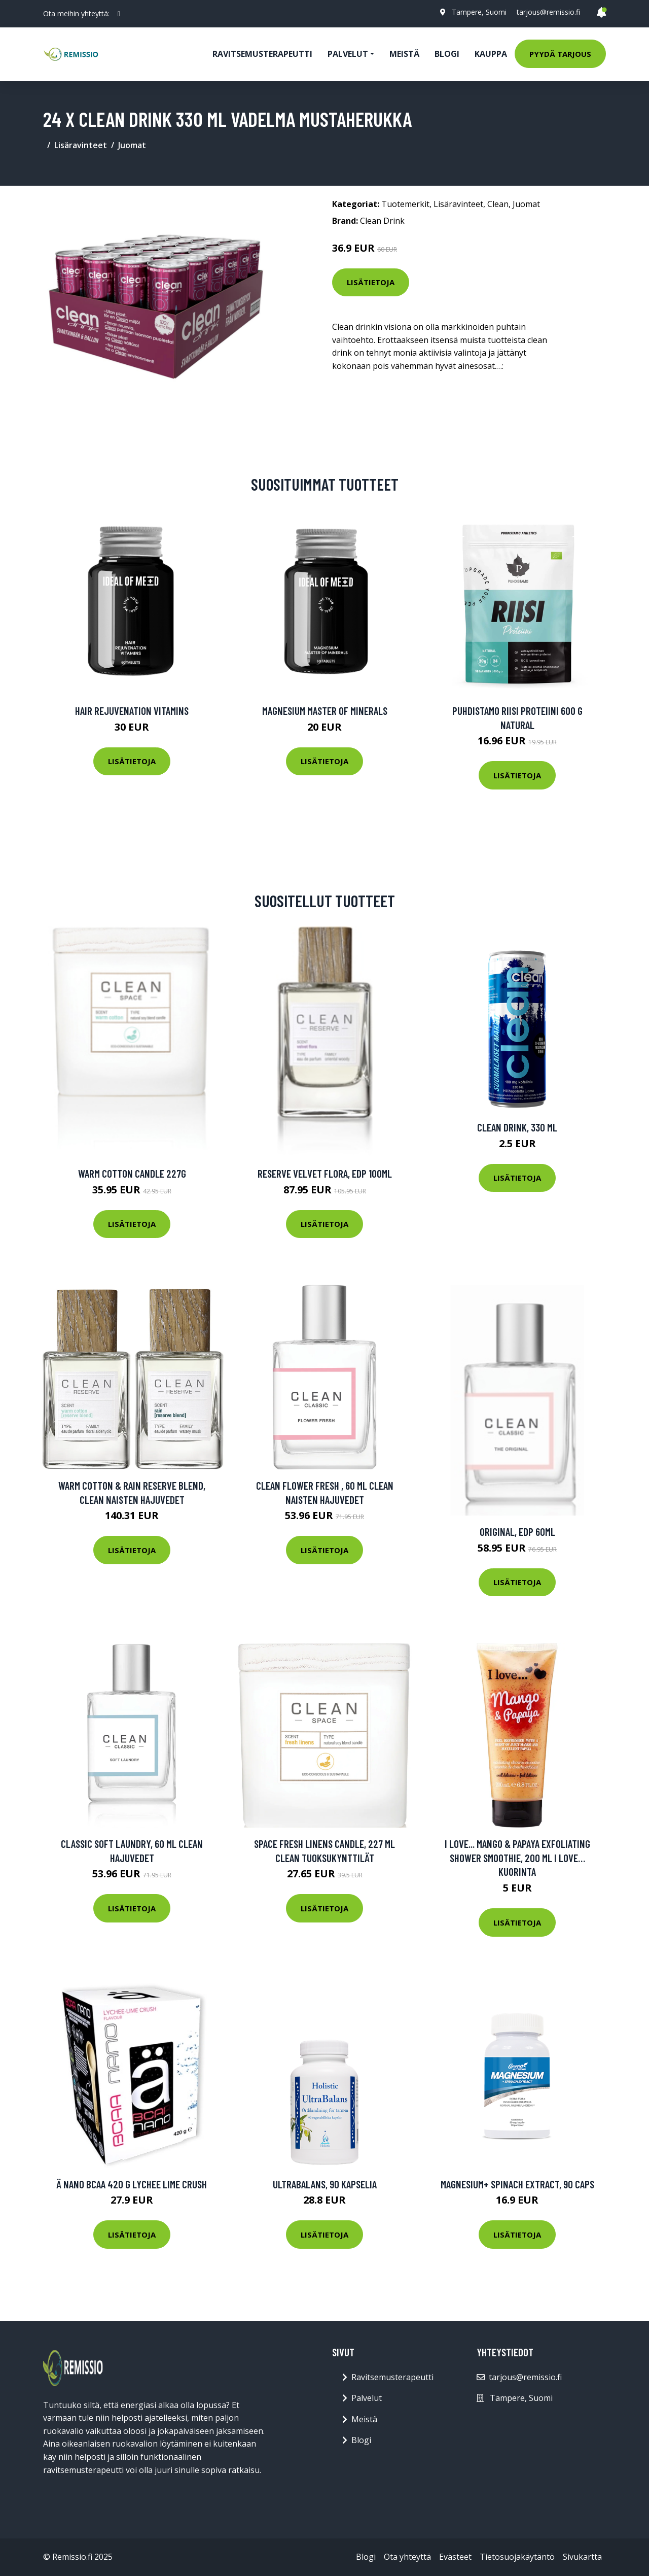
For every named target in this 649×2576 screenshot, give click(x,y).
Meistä (404, 53)
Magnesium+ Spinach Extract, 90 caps (517, 2184)
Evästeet (455, 2556)
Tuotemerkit (405, 204)
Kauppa (491, 53)
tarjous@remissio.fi (548, 12)
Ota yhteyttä (407, 2556)
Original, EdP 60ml (517, 1531)
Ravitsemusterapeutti (262, 53)
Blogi (447, 53)
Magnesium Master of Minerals (324, 710)
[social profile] (119, 13)
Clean (498, 204)
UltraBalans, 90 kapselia (325, 2184)
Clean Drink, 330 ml (517, 1127)
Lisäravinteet (80, 145)
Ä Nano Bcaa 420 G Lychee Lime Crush (132, 2184)
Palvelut (366, 2397)
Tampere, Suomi (479, 12)
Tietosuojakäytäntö (517, 2556)
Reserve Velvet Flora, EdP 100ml (325, 1173)
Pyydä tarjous (560, 54)
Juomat (132, 145)
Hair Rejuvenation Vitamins (132, 710)
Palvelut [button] (348, 53)
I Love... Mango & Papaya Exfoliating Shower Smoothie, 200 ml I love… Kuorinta (517, 1857)
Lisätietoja (370, 282)
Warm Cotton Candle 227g (132, 1173)
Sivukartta (582, 2556)
